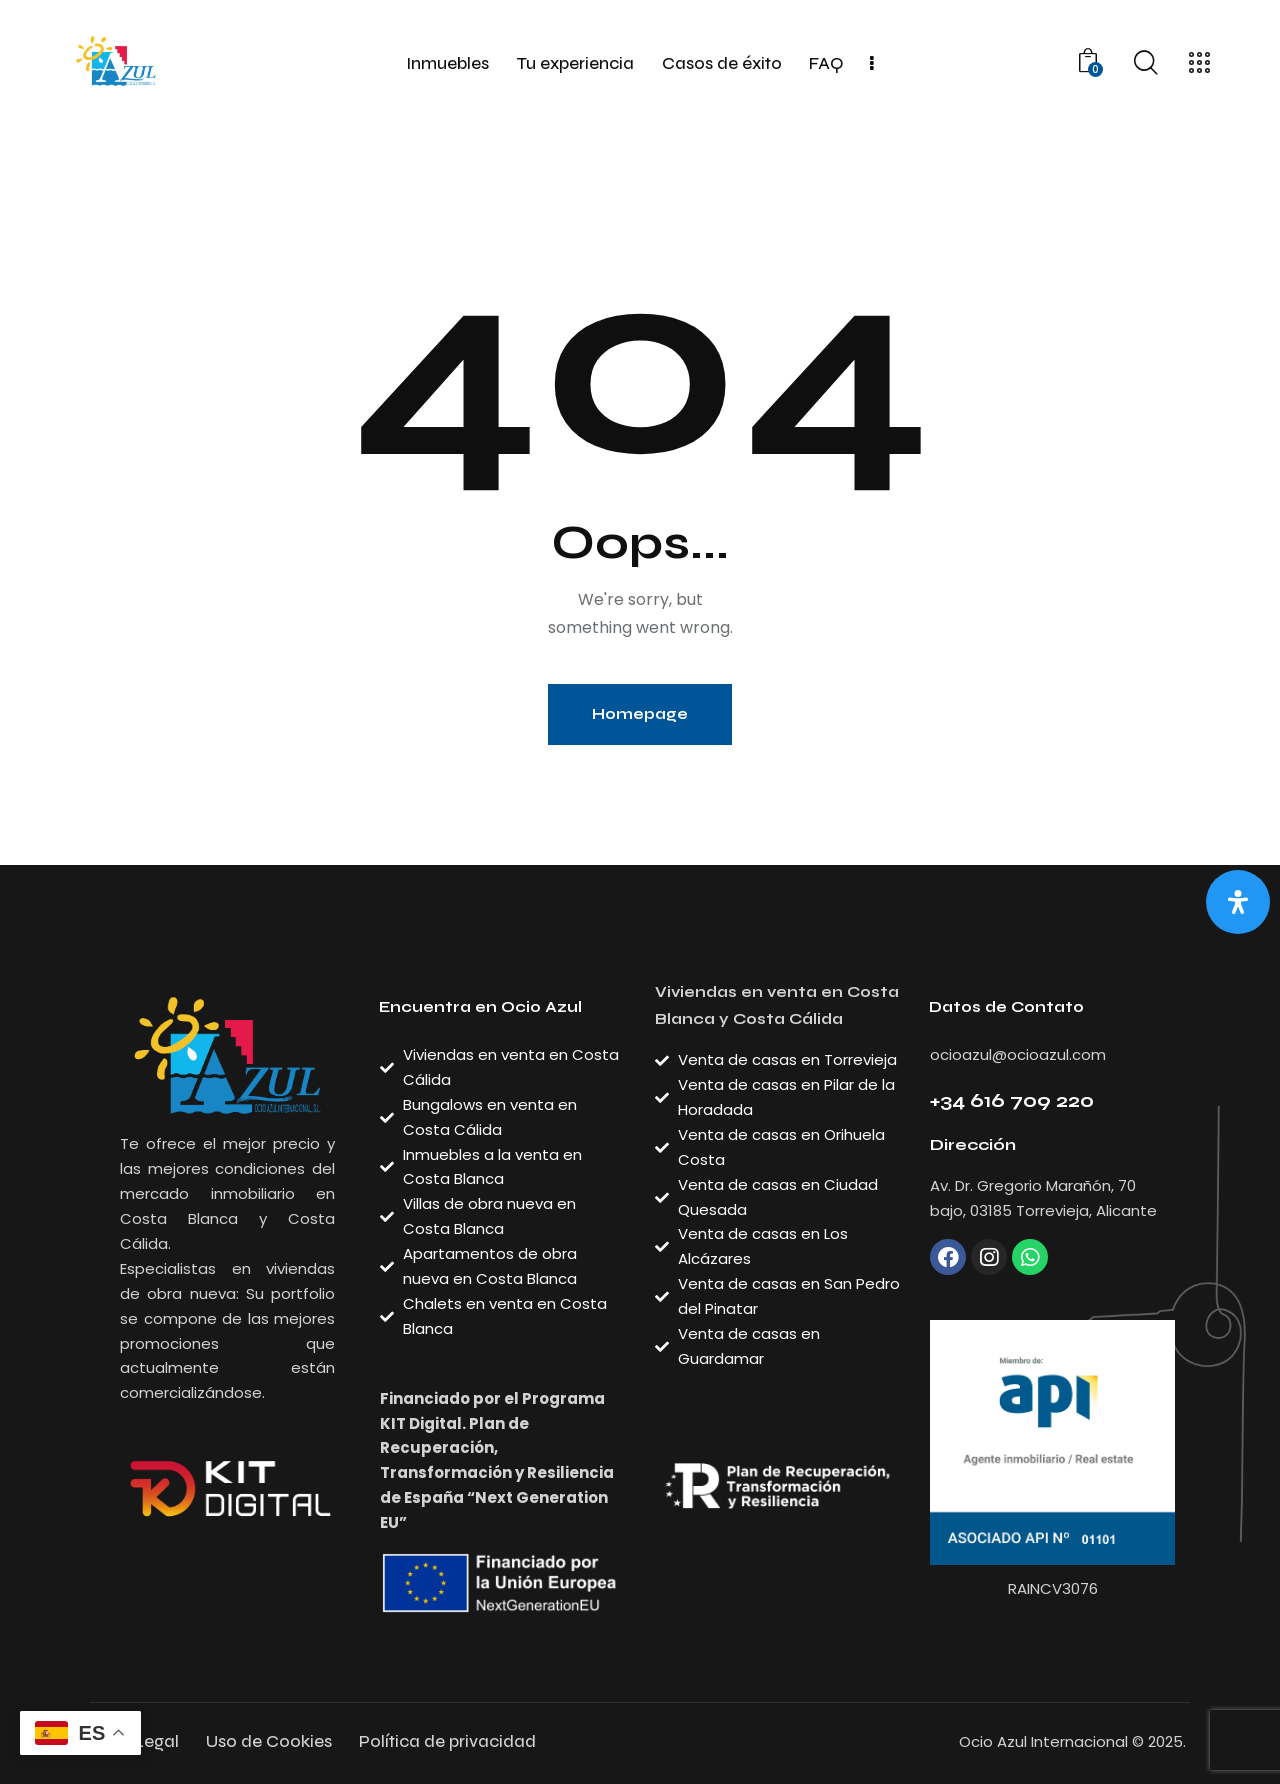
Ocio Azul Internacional (1043, 1741)
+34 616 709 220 (1012, 1100)
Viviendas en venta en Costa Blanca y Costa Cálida (777, 1005)
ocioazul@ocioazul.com (1018, 1054)
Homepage (640, 714)
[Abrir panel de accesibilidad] (1238, 902)
